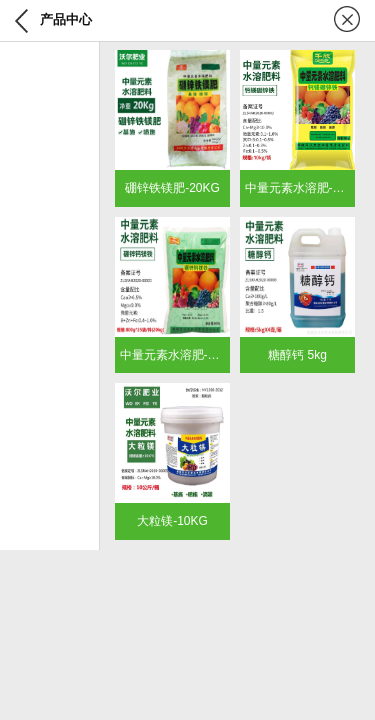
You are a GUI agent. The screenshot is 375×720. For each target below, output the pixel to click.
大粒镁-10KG (172, 521)
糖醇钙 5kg (297, 355)
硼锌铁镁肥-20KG (172, 188)
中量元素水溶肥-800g (177, 355)
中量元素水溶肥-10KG (304, 188)
